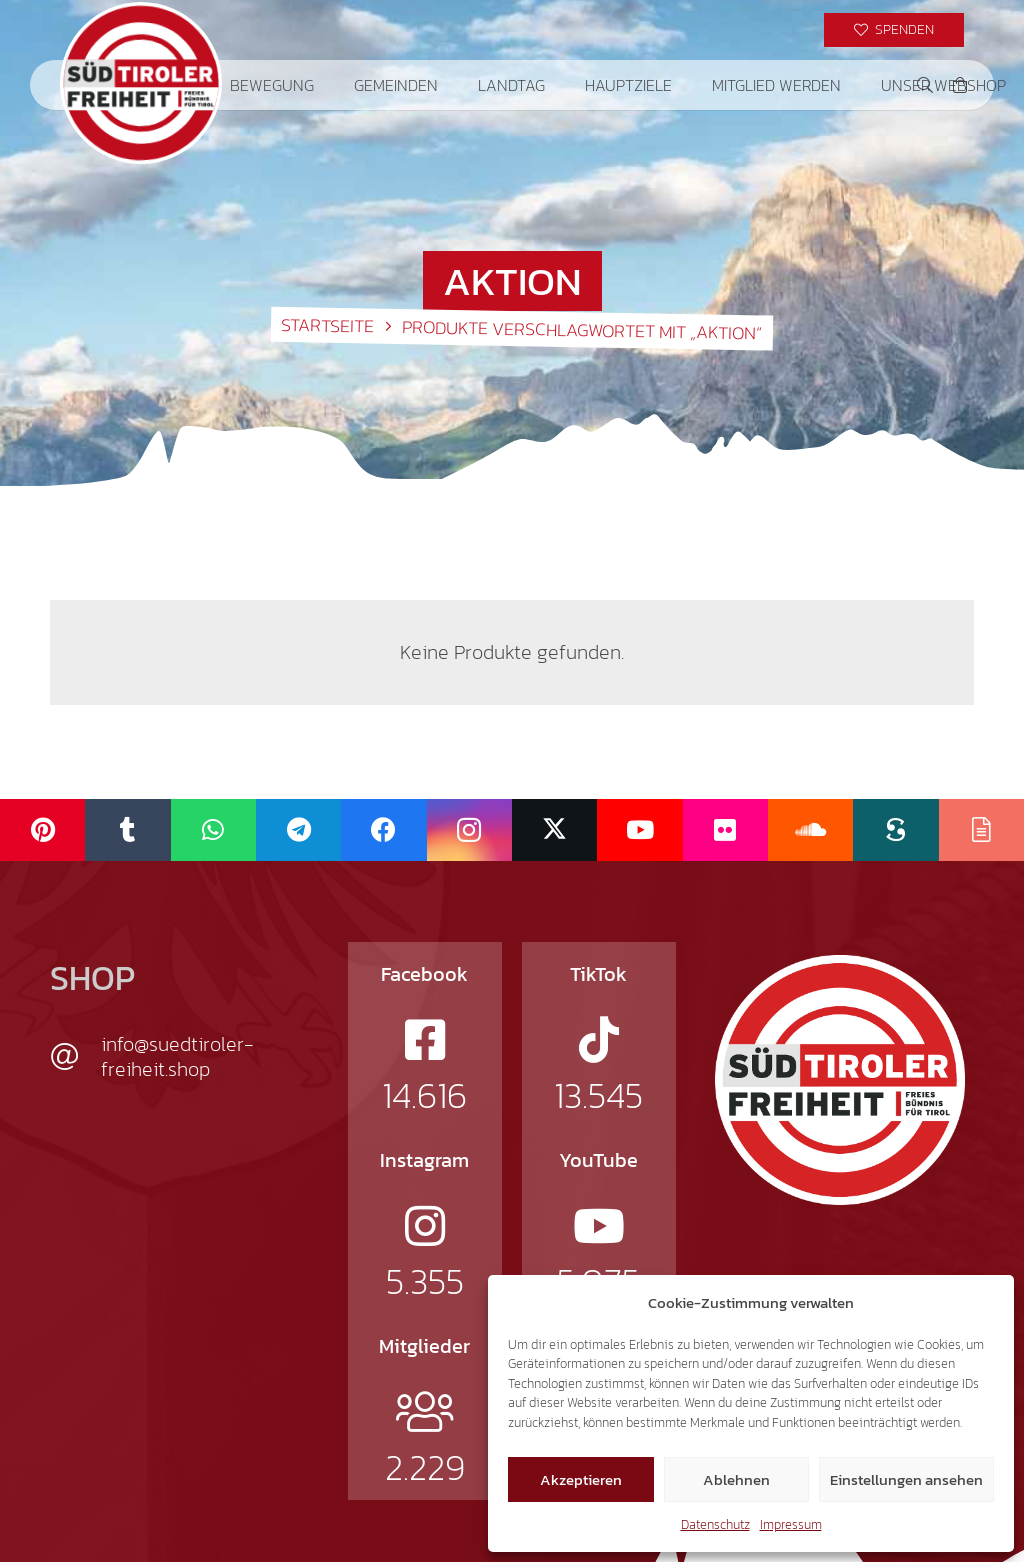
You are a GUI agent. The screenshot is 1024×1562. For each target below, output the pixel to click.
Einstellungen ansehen (906, 1479)
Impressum (791, 1524)
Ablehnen (736, 1479)
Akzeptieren (581, 1479)
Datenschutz (715, 1524)
